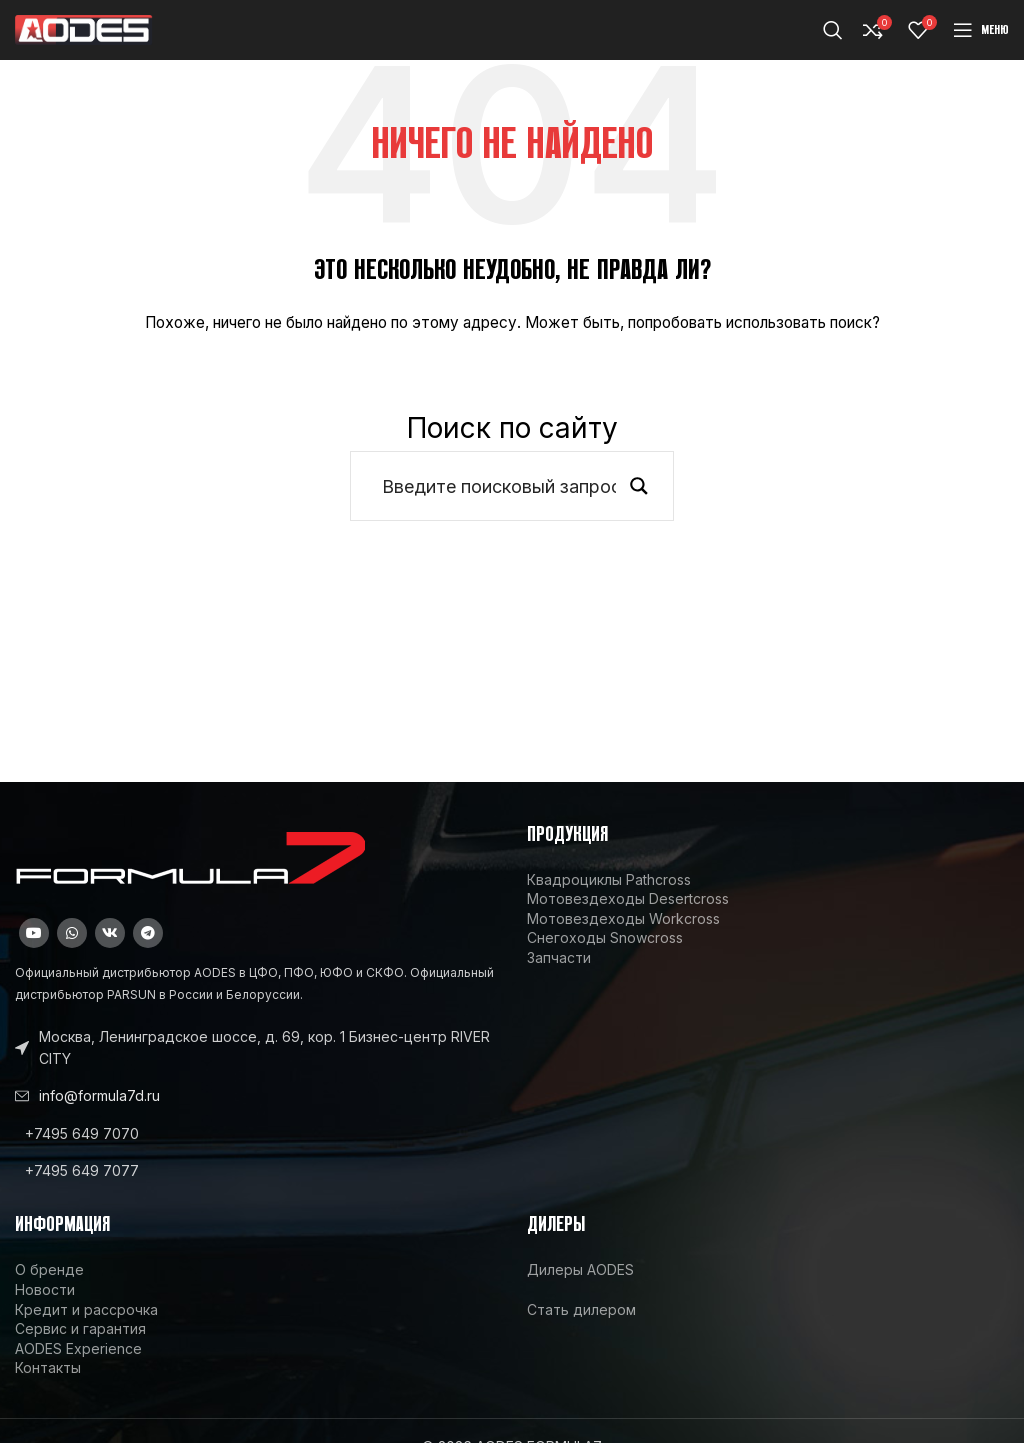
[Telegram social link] (148, 933)
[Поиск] (833, 30)
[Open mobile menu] (981, 30)
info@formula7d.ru (99, 1095)
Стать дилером (581, 1309)
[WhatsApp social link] (72, 933)
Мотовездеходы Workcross (623, 918)
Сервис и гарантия (80, 1328)
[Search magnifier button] (639, 486)
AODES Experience (78, 1348)
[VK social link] (110, 933)
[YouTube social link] (34, 933)
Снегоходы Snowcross (605, 937)
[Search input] (499, 486)
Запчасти (559, 957)
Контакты (48, 1367)
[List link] (256, 1134)
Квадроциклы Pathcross (609, 879)
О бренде (49, 1269)
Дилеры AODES (580, 1269)
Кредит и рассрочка (86, 1309)
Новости (45, 1289)
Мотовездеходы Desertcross (628, 898)
